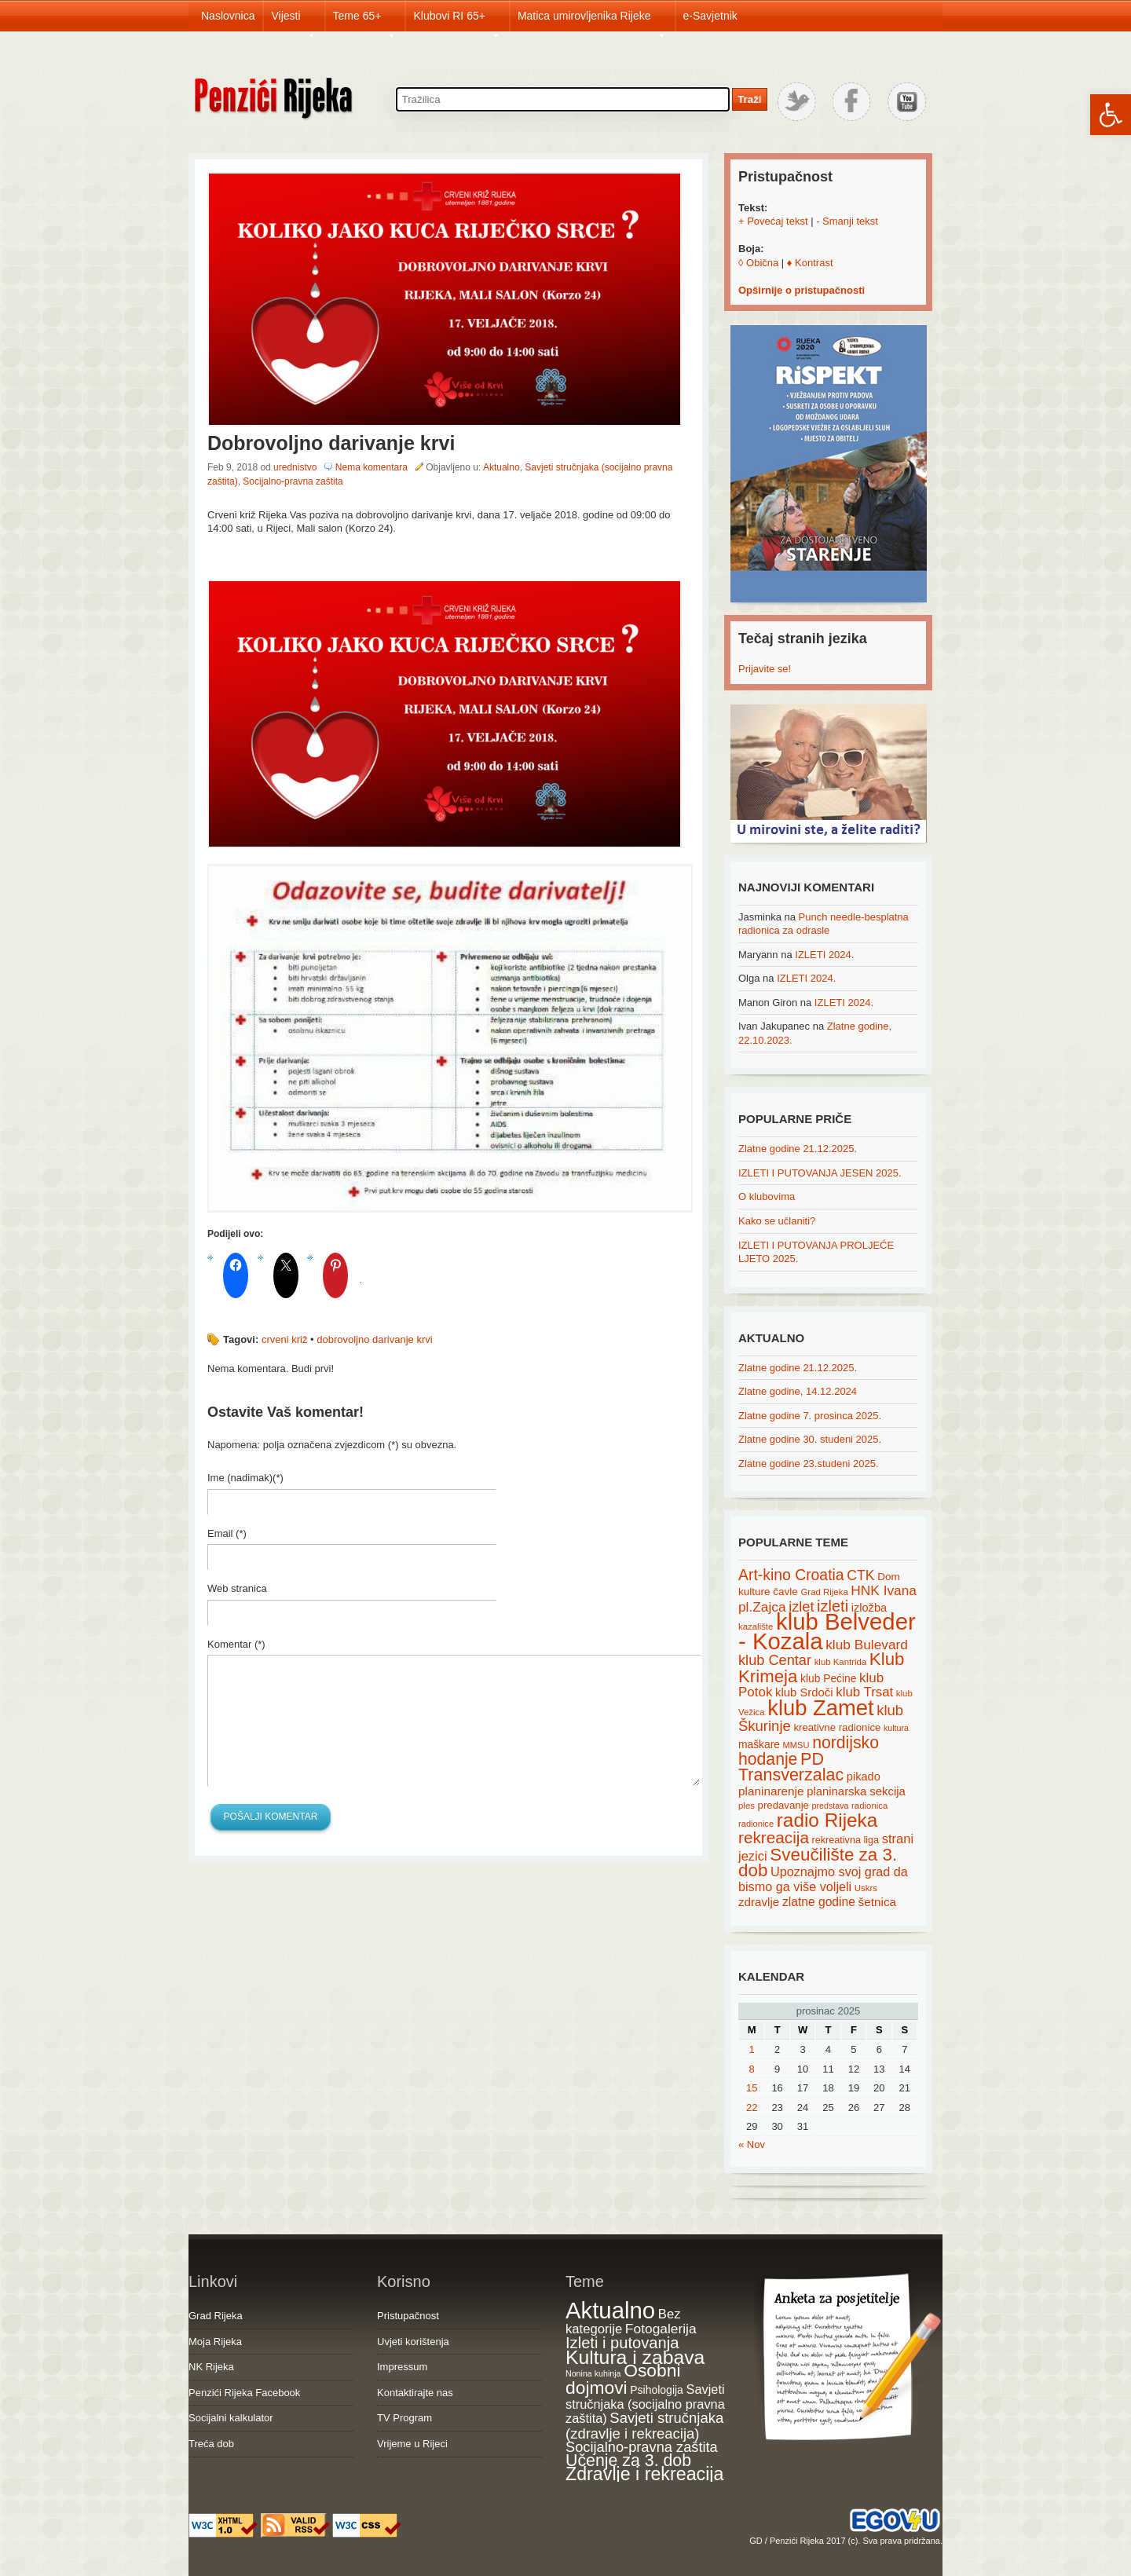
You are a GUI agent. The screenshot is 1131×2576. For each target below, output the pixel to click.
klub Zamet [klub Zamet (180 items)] (820, 1708)
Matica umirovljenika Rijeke (592, 20)
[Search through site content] (563, 99)
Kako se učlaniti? (776, 1221)
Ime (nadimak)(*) (245, 1478)
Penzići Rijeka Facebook (244, 2393)
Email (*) (227, 1533)
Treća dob (211, 2444)
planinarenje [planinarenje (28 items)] (771, 1791)
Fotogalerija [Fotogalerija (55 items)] (661, 2328)
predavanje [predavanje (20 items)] (783, 1805)
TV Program (404, 2418)
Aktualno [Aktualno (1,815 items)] (610, 2310)
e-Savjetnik (710, 15)
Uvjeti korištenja (413, 2341)
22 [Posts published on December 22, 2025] (751, 2107)
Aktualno (501, 467)
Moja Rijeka (215, 2341)
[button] (1110, 114)
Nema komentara (371, 467)
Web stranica (237, 1588)
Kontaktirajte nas (415, 2393)
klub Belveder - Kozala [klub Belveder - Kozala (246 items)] (827, 1631)
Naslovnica (227, 15)
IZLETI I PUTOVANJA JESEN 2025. (820, 1173)
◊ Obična (758, 263)
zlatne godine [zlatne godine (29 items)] (818, 1901)
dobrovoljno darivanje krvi (374, 1339)
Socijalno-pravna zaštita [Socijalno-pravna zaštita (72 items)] (642, 2447)
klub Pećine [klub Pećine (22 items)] (828, 1678)
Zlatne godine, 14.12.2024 (797, 1391)
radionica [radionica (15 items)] (869, 1805)
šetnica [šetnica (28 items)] (877, 1901)
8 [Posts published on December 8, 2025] (752, 2069)
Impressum (402, 2367)
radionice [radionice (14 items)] (756, 1823)
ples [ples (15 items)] (746, 1805)
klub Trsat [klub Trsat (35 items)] (864, 1692)
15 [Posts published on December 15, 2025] (751, 2088)
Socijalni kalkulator (230, 2418)
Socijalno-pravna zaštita (292, 481)
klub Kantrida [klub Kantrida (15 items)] (840, 1662)
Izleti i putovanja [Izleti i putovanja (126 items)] (622, 2342)
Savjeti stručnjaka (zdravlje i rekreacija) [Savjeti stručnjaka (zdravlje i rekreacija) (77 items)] (644, 2426)
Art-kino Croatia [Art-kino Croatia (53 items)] (791, 1574)
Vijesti (293, 20)
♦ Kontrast (810, 263)
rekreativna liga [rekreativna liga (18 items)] (846, 1840)
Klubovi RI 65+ (456, 20)
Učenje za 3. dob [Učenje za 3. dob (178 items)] (628, 2460)
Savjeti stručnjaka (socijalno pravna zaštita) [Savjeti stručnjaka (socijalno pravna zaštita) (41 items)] (645, 2403)
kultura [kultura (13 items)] (896, 1728)
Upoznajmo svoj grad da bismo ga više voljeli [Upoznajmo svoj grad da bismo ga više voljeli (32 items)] (823, 1879)
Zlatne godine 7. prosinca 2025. (809, 1416)
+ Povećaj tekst (773, 221)
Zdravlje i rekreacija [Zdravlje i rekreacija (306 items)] (644, 2474)
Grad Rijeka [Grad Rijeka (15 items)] (824, 1592)
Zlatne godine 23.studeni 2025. (808, 1463)
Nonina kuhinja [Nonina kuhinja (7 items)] (593, 2373)
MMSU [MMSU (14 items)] (796, 1745)
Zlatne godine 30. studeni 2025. (809, 1439)
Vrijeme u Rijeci (412, 2444)
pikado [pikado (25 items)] (863, 1776)
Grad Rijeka (215, 2316)
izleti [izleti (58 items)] (832, 1606)
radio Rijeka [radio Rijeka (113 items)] (827, 1820)
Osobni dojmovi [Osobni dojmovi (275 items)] (623, 2379)
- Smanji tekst (847, 221)
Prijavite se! (764, 669)
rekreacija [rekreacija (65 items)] (773, 1837)
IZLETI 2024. (824, 955)
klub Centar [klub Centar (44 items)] (774, 1660)
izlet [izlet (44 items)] (801, 1607)
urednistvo (295, 467)
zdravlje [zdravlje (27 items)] (758, 1901)
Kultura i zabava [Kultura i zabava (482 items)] (635, 2357)
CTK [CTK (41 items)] (860, 1575)
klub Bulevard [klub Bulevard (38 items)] (866, 1644)
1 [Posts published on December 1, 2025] (752, 2049)
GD (756, 2540)
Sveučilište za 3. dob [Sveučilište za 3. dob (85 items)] (817, 1863)
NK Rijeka (211, 2367)
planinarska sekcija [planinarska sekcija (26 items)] (856, 1791)
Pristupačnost (408, 2316)
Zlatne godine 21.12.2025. (797, 1148)
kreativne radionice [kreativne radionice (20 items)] (836, 1727)
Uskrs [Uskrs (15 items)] (866, 1888)
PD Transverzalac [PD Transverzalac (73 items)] (791, 1767)
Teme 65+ (365, 20)
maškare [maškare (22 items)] (759, 1744)
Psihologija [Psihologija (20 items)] (656, 2390)
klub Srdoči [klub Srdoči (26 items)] (804, 1692)
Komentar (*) (236, 1644)
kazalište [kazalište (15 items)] (755, 1626)
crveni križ (285, 1339)
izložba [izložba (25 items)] (869, 1607)
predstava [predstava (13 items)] (830, 1805)
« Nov (751, 2144)
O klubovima (766, 1196)
